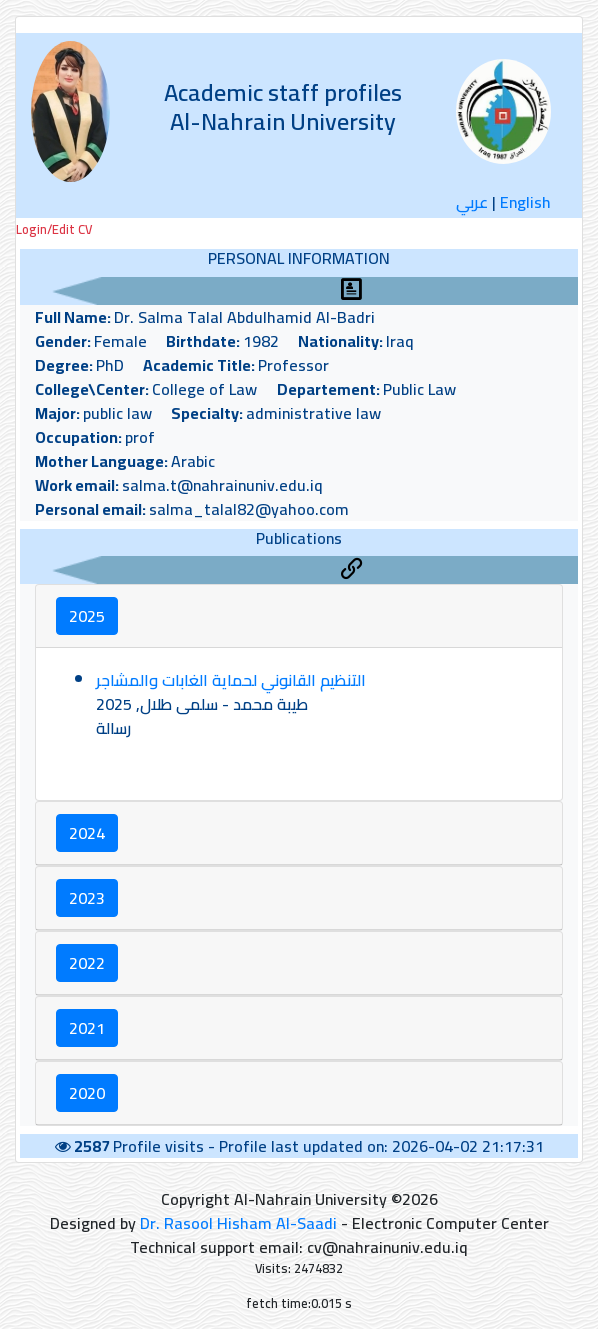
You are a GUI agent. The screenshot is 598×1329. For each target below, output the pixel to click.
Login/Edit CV (54, 229)
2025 (87, 616)
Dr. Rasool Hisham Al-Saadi (238, 1223)
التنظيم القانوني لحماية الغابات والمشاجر (231, 680)
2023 (87, 898)
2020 (87, 1093)
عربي (472, 202)
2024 (87, 833)
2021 (87, 1028)
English (525, 202)
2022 (87, 963)
